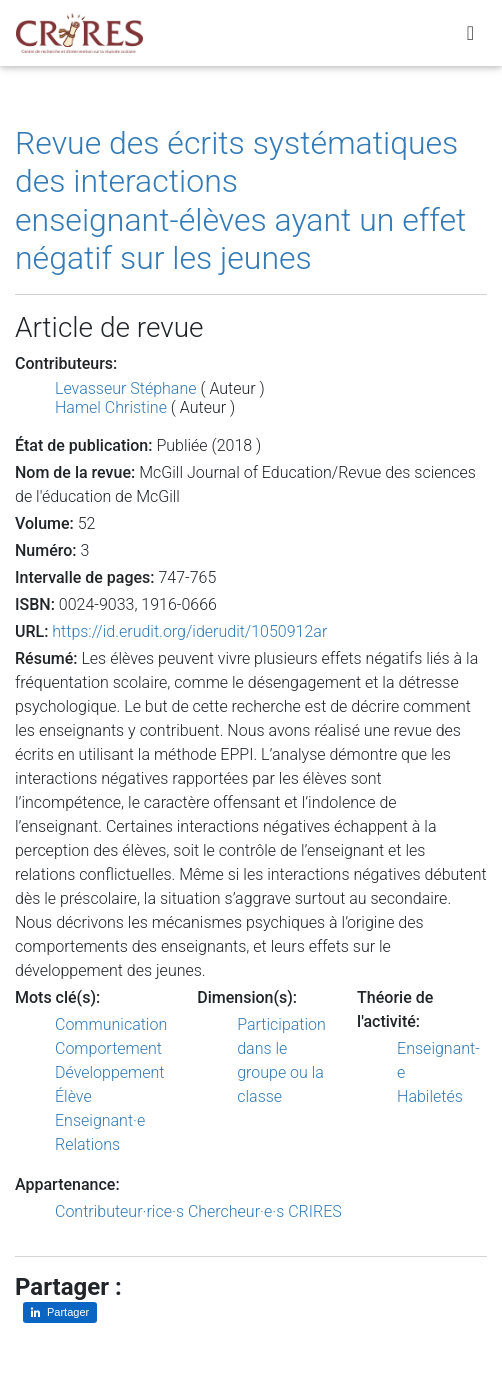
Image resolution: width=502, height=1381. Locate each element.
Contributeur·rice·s (119, 1211)
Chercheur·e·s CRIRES (265, 1211)
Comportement (108, 1048)
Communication (111, 1024)
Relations (87, 1144)
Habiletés (430, 1096)
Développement (110, 1072)
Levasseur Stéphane (126, 388)
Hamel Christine (111, 407)
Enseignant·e (100, 1120)
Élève (73, 1096)
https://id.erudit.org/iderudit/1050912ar (189, 631)
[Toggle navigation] (470, 33)
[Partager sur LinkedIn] (60, 1312)
